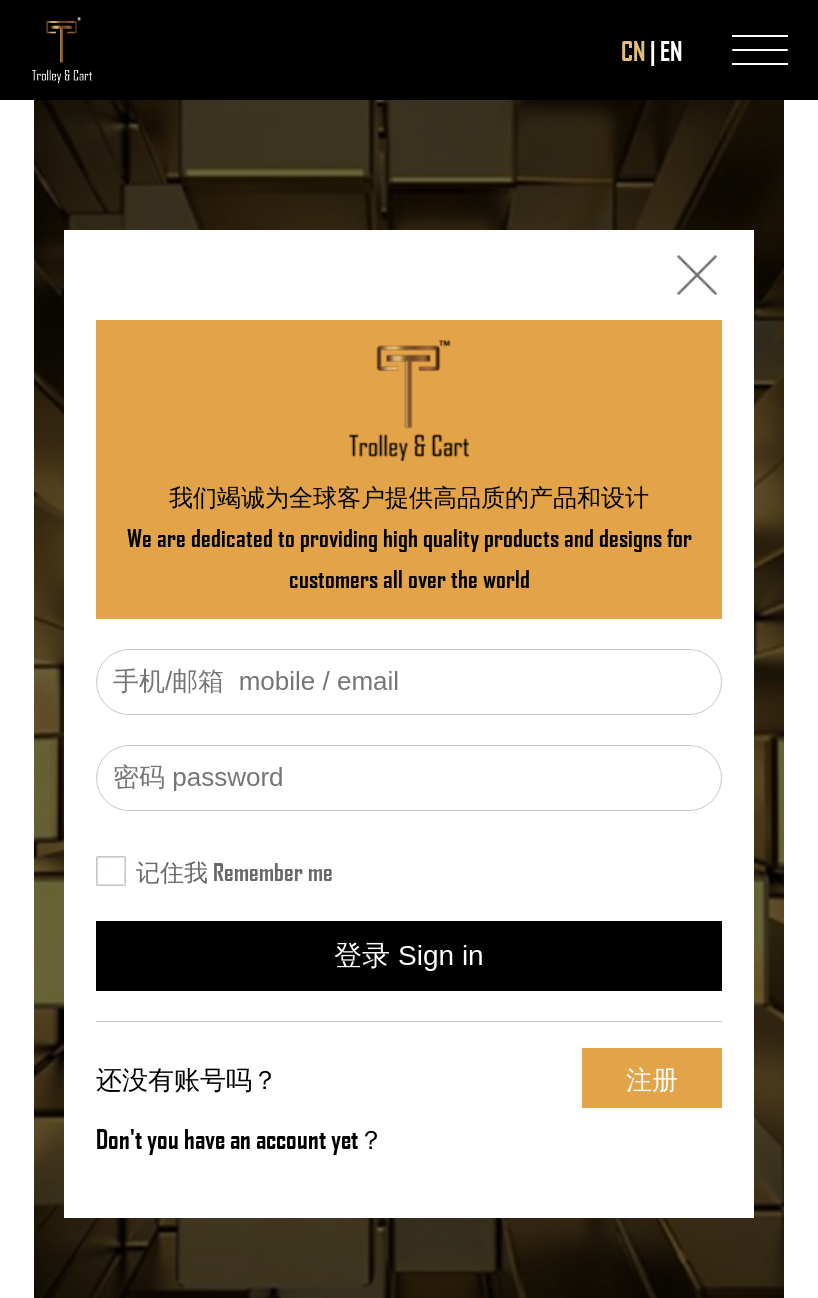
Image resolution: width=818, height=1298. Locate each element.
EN (671, 50)
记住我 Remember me (234, 870)
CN (633, 50)
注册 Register (652, 1084)
